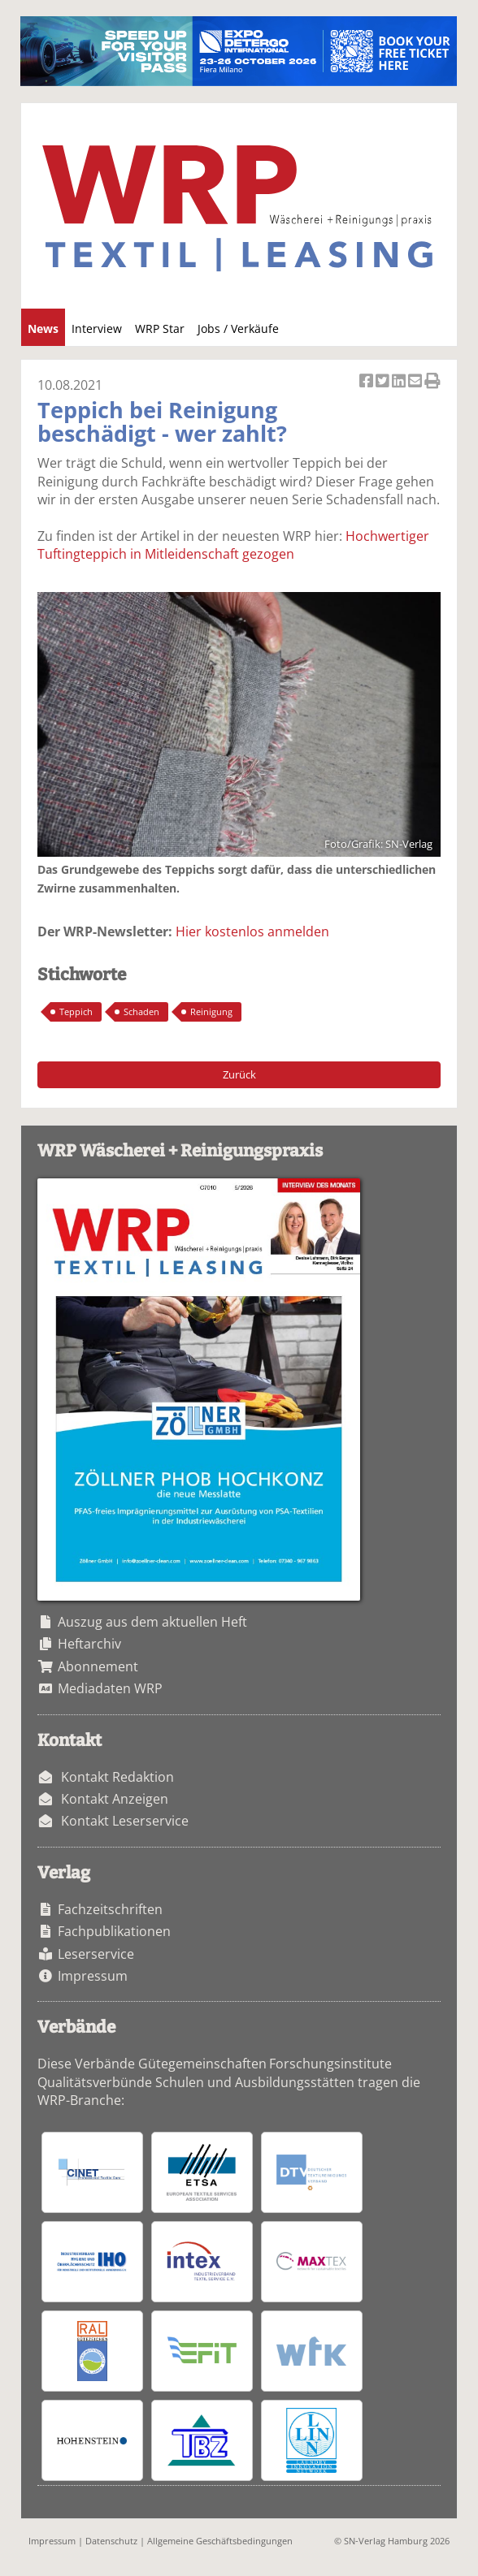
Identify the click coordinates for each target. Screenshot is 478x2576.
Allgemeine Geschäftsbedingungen (220, 2541)
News (43, 328)
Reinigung (211, 1011)
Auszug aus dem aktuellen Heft (152, 1622)
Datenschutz (111, 2541)
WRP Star (160, 328)
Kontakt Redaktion (117, 1777)
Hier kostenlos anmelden (252, 931)
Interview (97, 328)
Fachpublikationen (114, 1931)
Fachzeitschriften (110, 1909)
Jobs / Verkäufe (238, 328)
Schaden (141, 1011)
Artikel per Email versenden (416, 382)
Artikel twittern (384, 382)
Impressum (93, 1976)
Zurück (239, 1074)
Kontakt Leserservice (125, 1821)
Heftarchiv (89, 1644)
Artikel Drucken (432, 382)
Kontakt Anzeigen (114, 1799)
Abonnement (98, 1666)
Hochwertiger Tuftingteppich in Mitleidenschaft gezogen (233, 545)
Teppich (76, 1011)
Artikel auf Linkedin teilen (400, 382)
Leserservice (96, 1954)
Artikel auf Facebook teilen (367, 382)
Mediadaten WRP (110, 1688)
